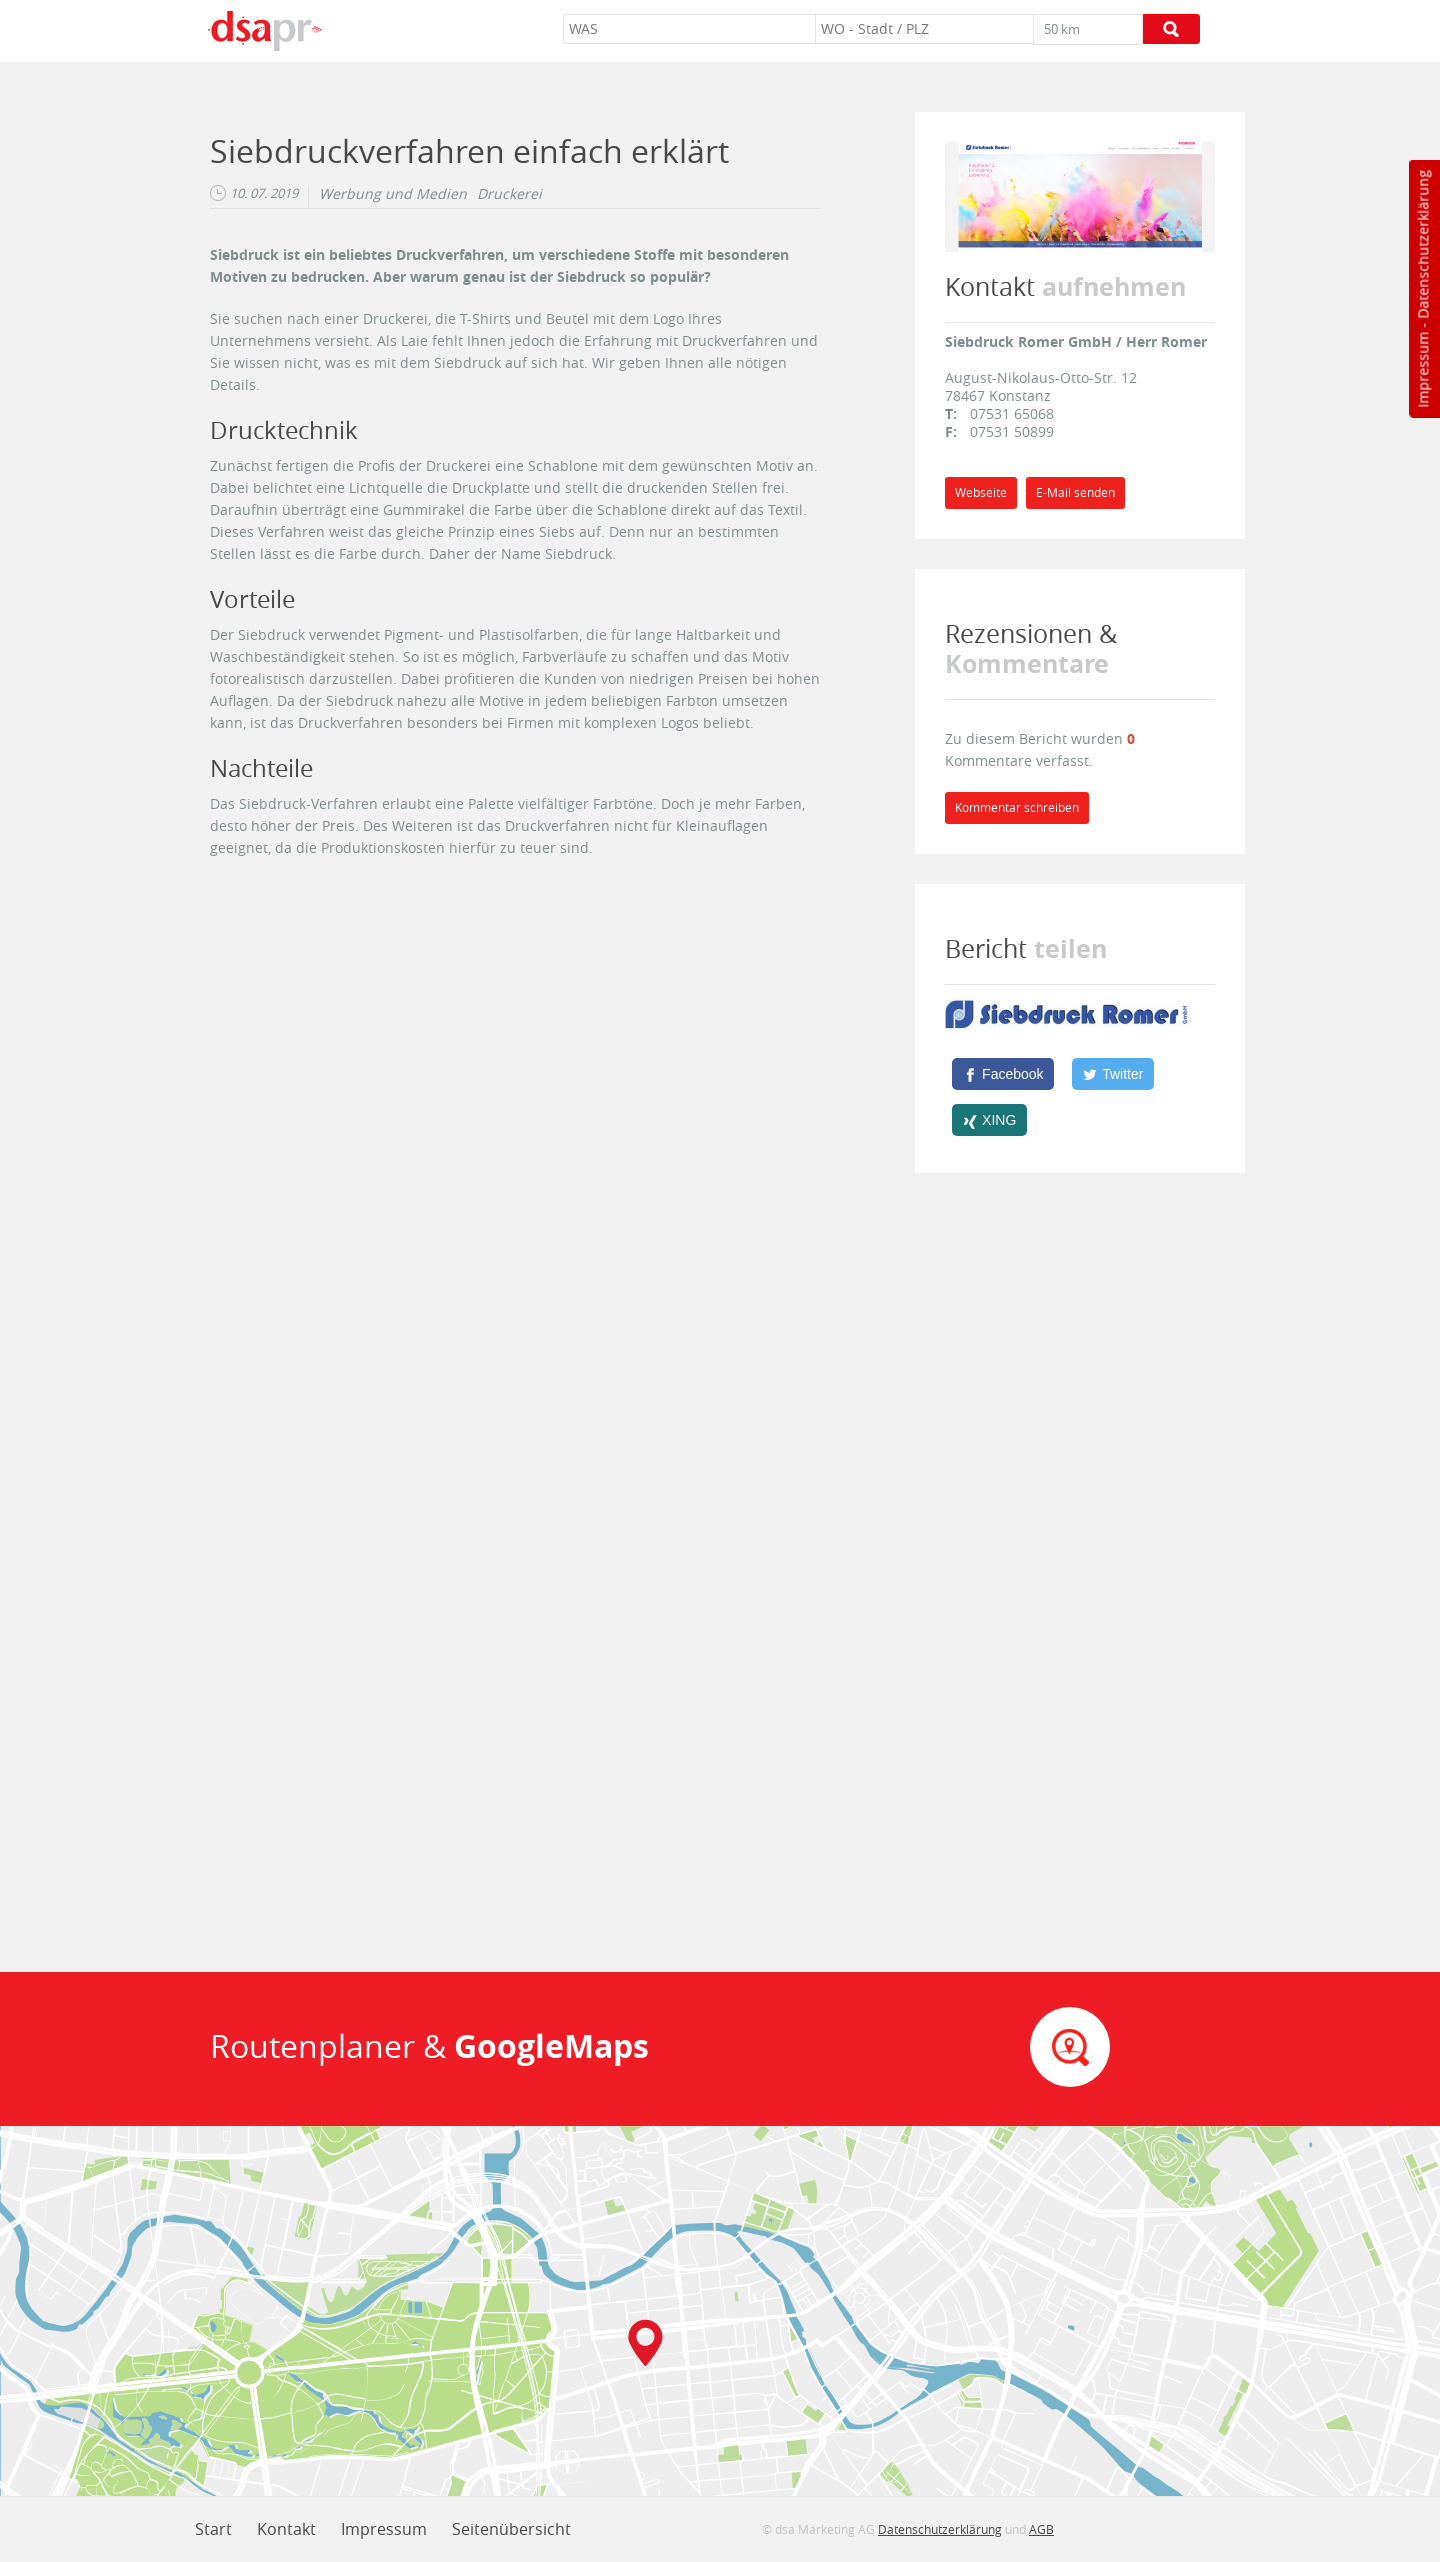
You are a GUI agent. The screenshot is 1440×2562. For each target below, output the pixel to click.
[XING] (989, 1120)
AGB (1041, 2529)
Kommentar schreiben (1017, 807)
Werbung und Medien (393, 194)
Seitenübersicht (511, 2529)
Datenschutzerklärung (1422, 244)
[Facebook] (1003, 1074)
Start (213, 2529)
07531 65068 (1012, 413)
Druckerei (509, 194)
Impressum (1422, 370)
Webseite (981, 492)
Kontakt (286, 2529)
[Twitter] (1113, 1074)
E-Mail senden (1075, 492)
